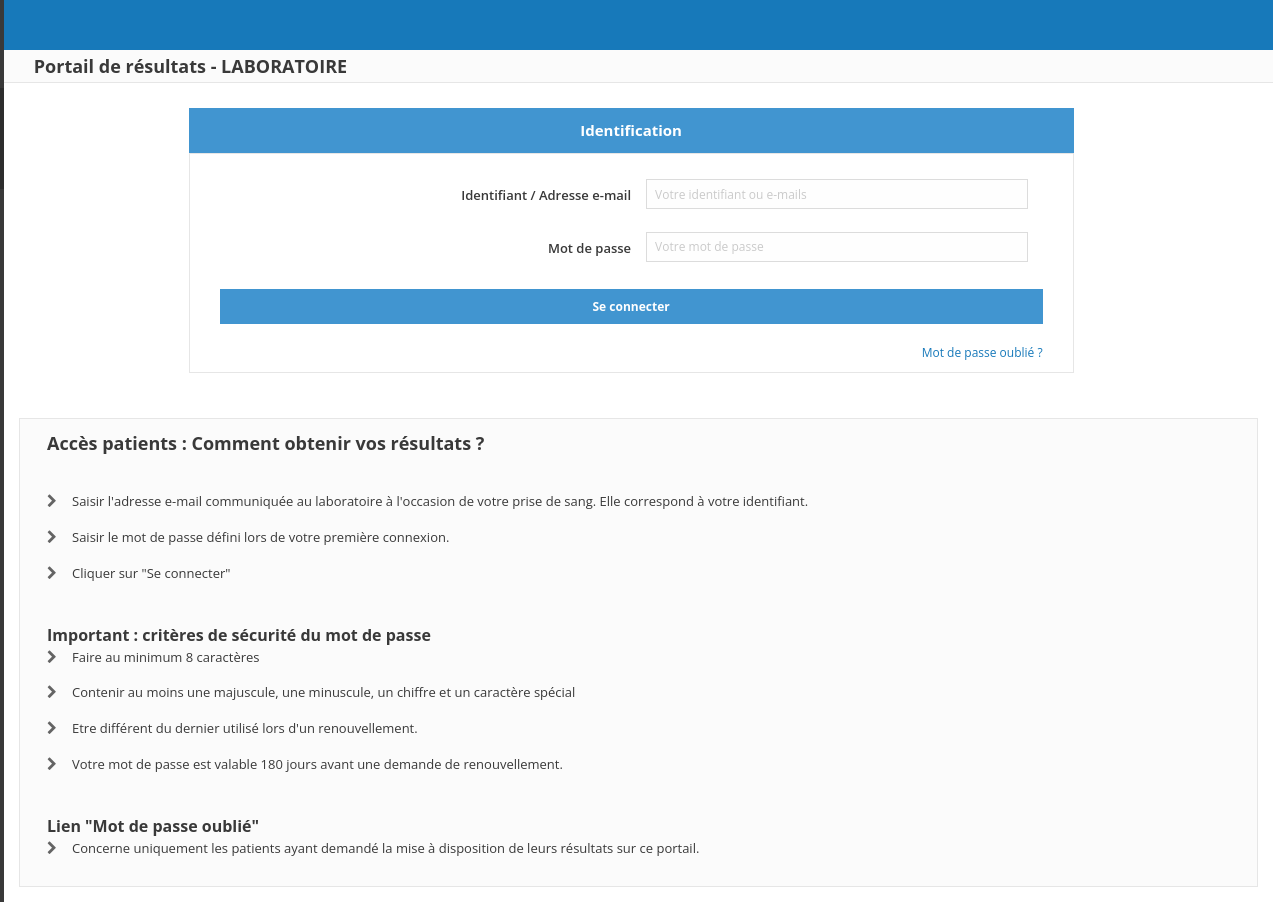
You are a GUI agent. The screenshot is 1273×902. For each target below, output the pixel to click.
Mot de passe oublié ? (1080, 352)
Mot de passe (687, 248)
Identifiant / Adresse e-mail (644, 195)
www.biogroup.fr (87, 137)
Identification (729, 130)
